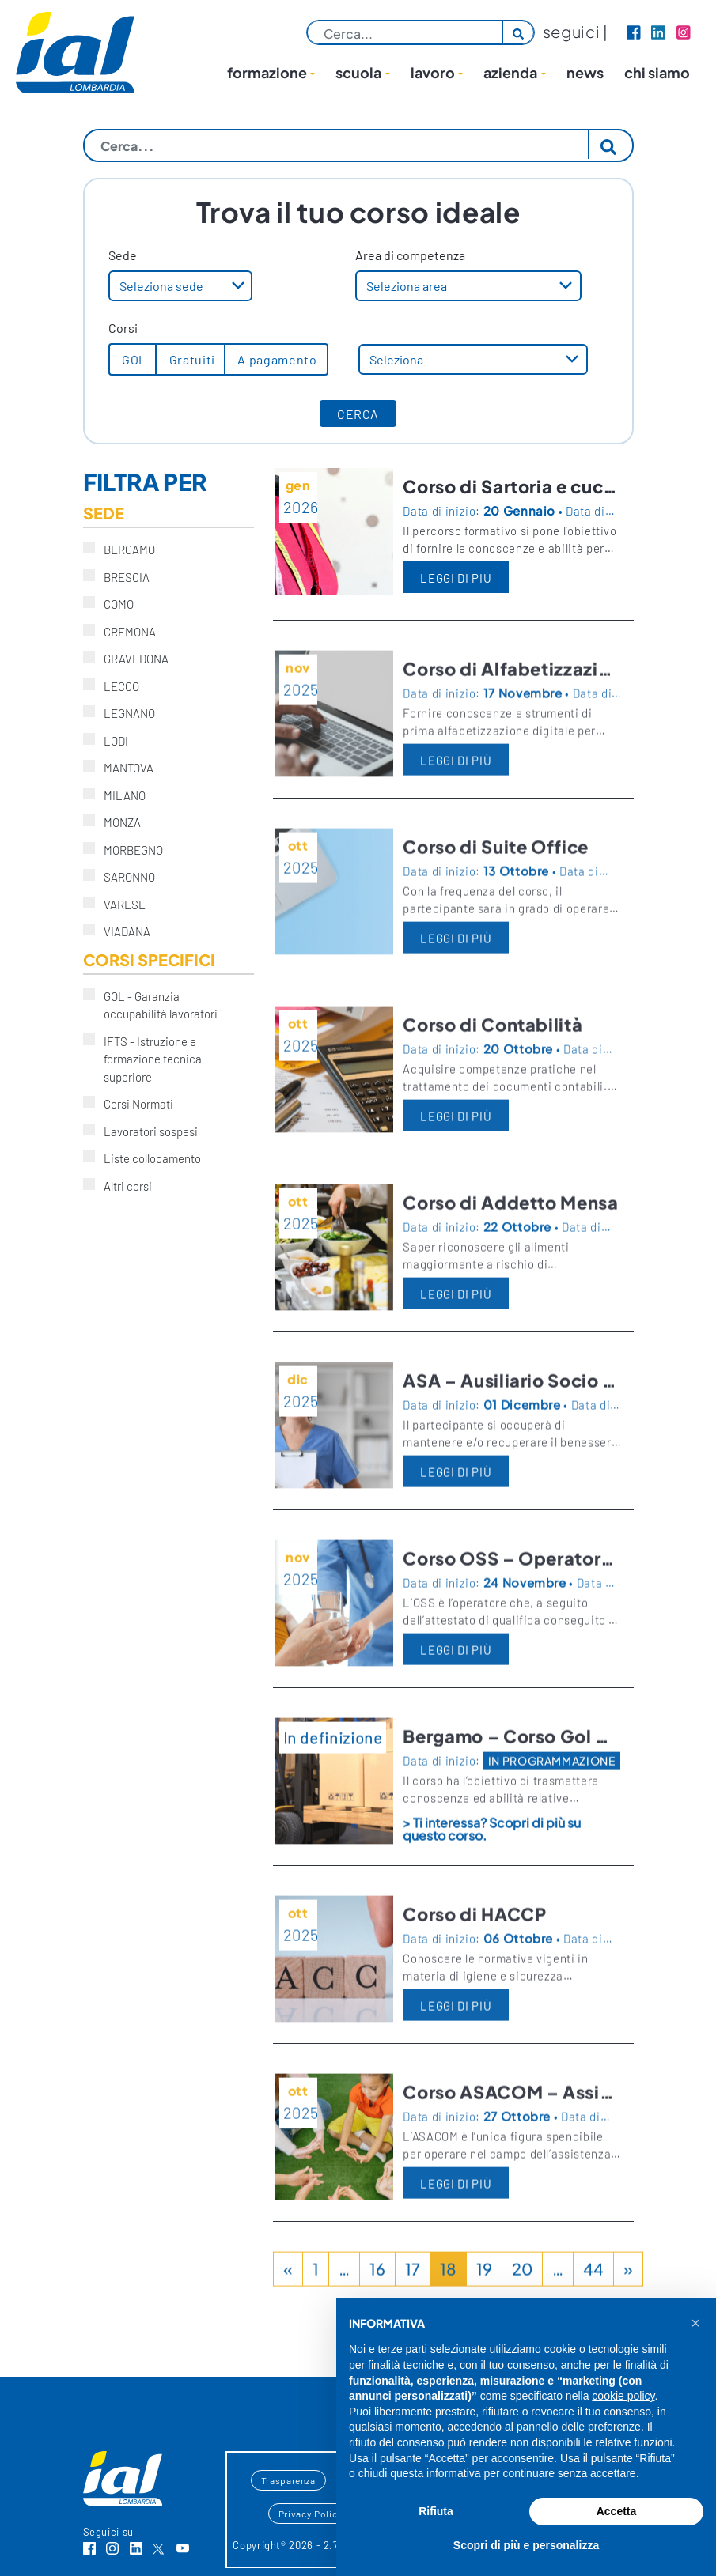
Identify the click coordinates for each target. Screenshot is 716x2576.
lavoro (433, 72)
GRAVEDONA (131, 658)
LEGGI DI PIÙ (455, 578)
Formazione (267, 72)
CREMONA (124, 631)
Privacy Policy (310, 2513)
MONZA (117, 821)
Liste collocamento (147, 1157)
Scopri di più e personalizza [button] (526, 2545)
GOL (133, 359)
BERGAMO (124, 549)
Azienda (510, 72)
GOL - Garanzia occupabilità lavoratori (155, 1005)
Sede (122, 255)
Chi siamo (657, 72)
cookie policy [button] (623, 2395)
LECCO (116, 685)
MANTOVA (123, 767)
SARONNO (124, 876)
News (585, 72)
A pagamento (276, 359)
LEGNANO (124, 712)
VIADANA (122, 931)
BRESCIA (121, 576)
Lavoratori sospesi (145, 1131)
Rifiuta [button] (436, 2511)
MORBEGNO (128, 849)
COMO (113, 603)
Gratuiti (190, 359)
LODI (110, 740)
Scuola (358, 72)
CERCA (358, 413)
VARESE (119, 904)
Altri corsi (122, 1185)
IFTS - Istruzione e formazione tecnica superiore (142, 1058)
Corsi (123, 327)
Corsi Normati (133, 1103)
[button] (695, 2323)
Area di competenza (410, 255)
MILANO (119, 795)
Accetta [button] (617, 2511)
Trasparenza (288, 2480)
